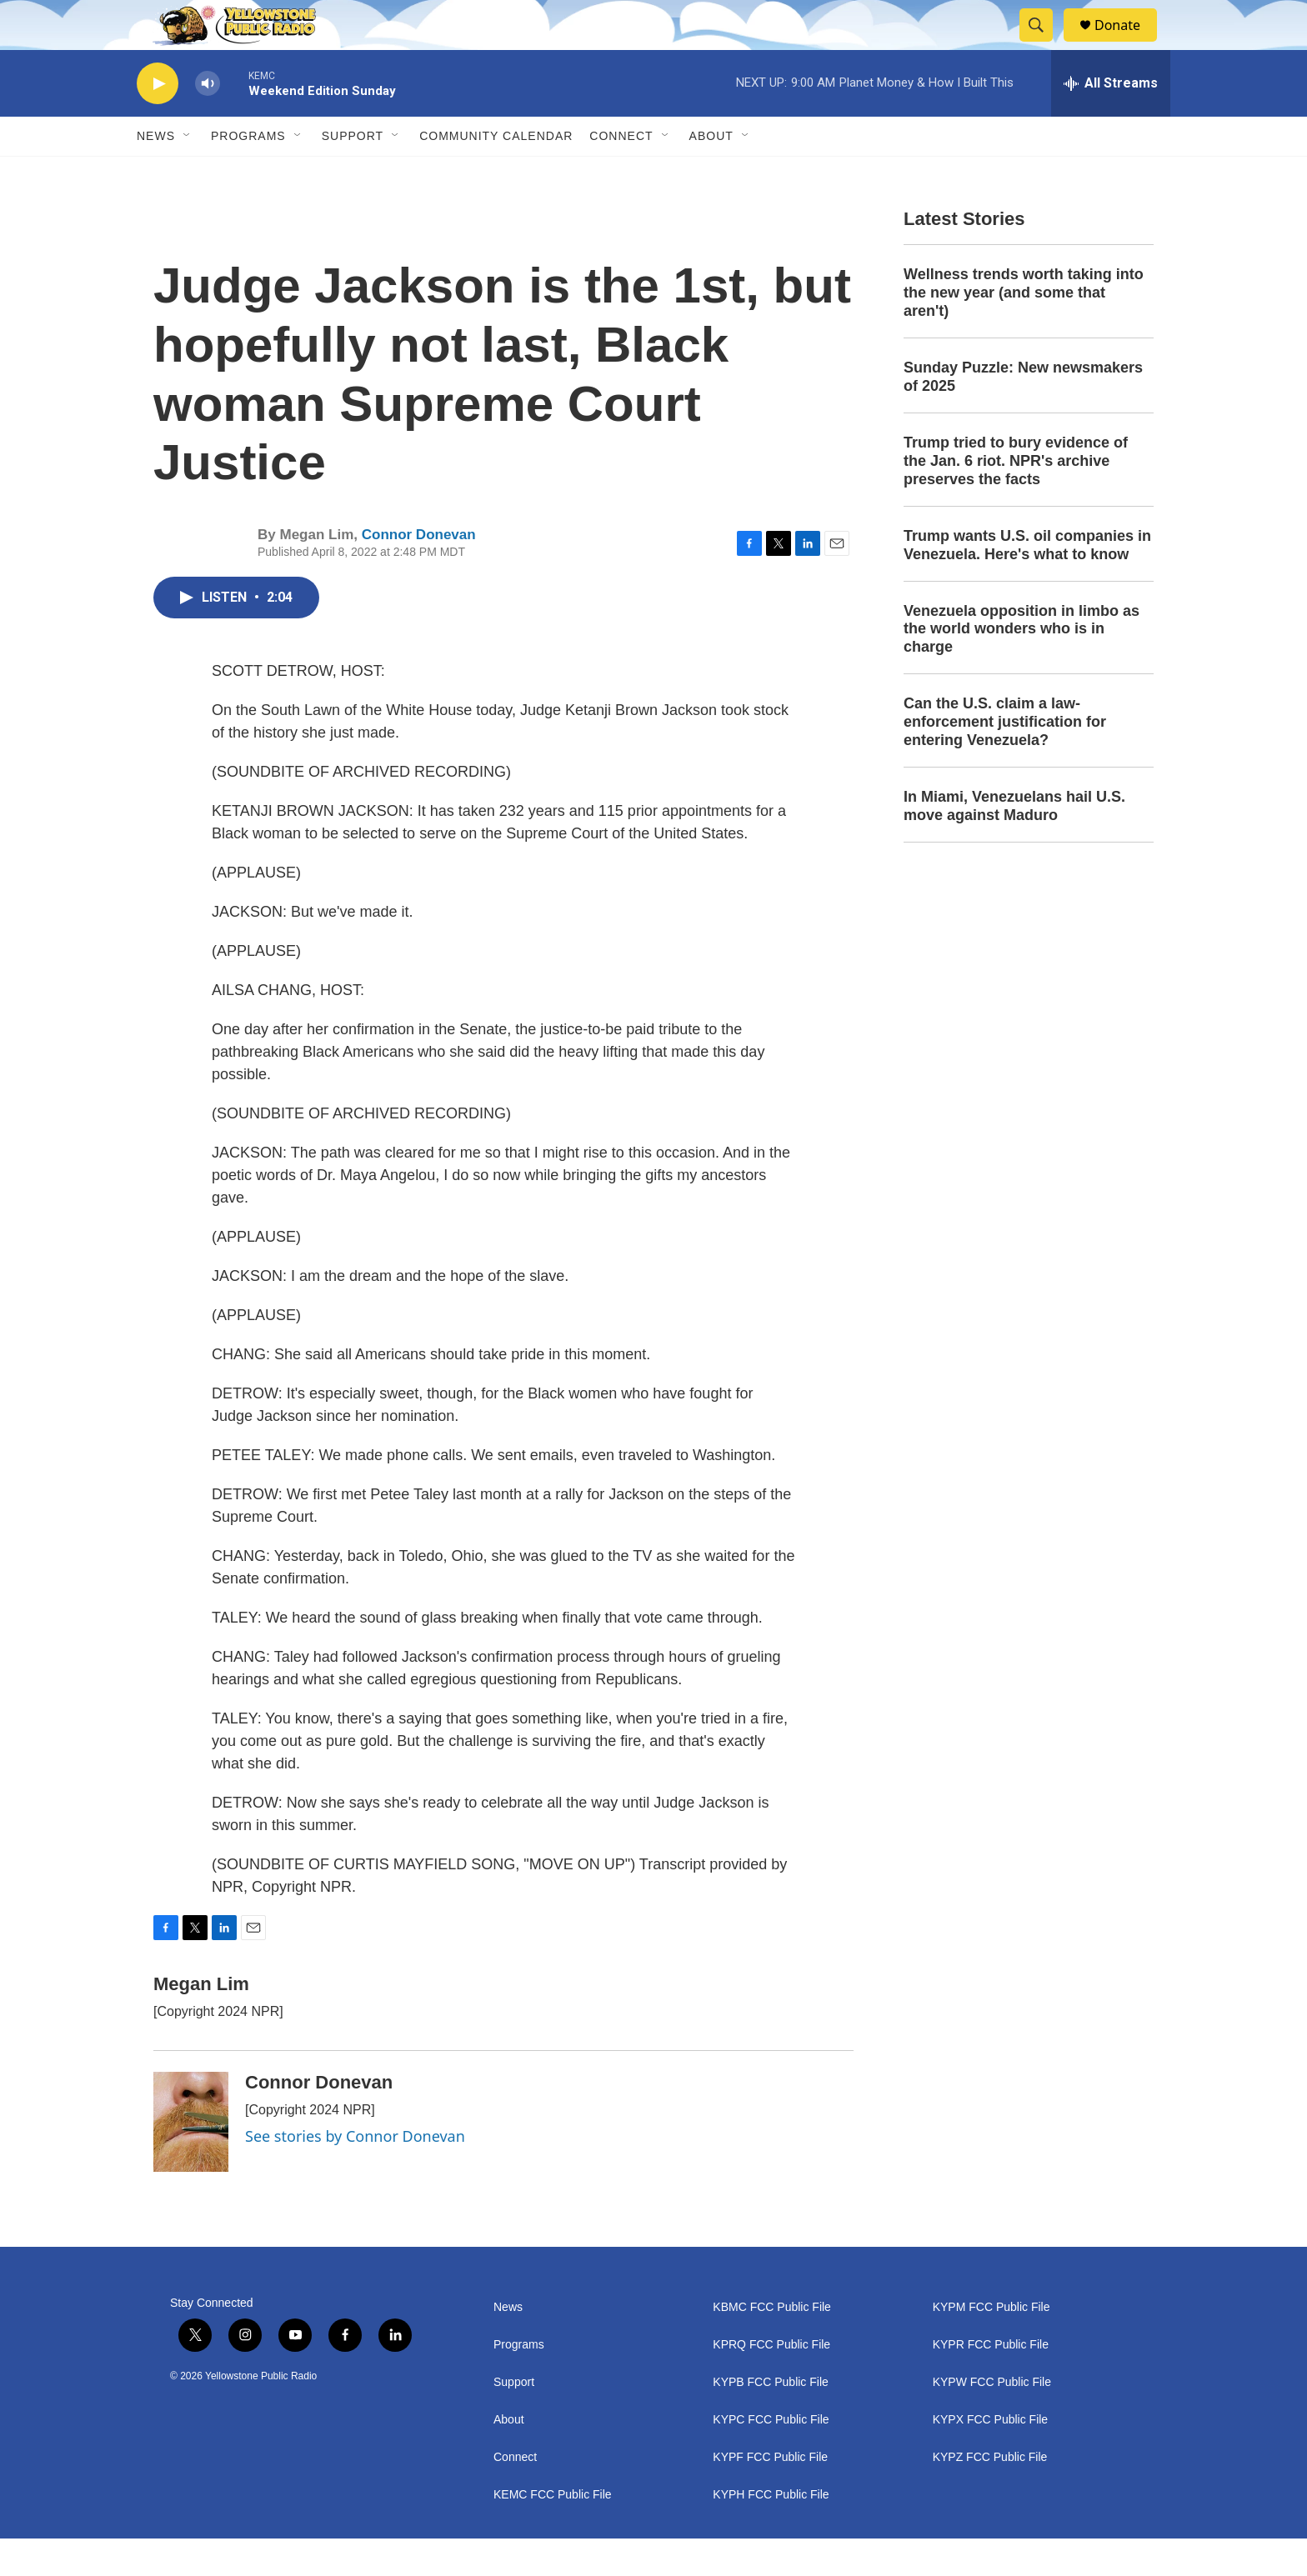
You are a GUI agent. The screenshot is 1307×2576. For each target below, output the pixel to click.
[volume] (207, 121)
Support (352, 173)
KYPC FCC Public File (771, 2457)
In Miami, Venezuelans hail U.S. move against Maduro (1014, 843)
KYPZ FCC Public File (990, 2494)
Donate (1128, 44)
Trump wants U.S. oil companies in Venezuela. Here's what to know (1027, 582)
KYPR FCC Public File (991, 2382)
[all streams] (1110, 121)
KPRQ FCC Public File (771, 2382)
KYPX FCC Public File (990, 2457)
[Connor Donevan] (190, 2159)
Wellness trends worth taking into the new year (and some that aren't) (1024, 330)
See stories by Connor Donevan (355, 2173)
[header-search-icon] (1043, 44)
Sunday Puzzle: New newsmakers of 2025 (1023, 414)
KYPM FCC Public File (991, 2344)
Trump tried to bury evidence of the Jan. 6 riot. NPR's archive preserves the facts (1016, 498)
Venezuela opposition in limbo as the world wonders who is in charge (1021, 666)
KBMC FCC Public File (772, 2344)
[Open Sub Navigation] (187, 173)
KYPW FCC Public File (992, 2419)
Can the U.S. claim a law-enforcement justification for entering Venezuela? (1005, 759)
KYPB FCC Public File (770, 2419)
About (508, 2457)
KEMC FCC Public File (552, 2532)
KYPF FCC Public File (770, 2494)
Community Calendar (496, 173)
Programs (248, 173)
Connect (621, 173)
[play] (157, 121)
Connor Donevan (419, 572)
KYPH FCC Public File (771, 2532)
